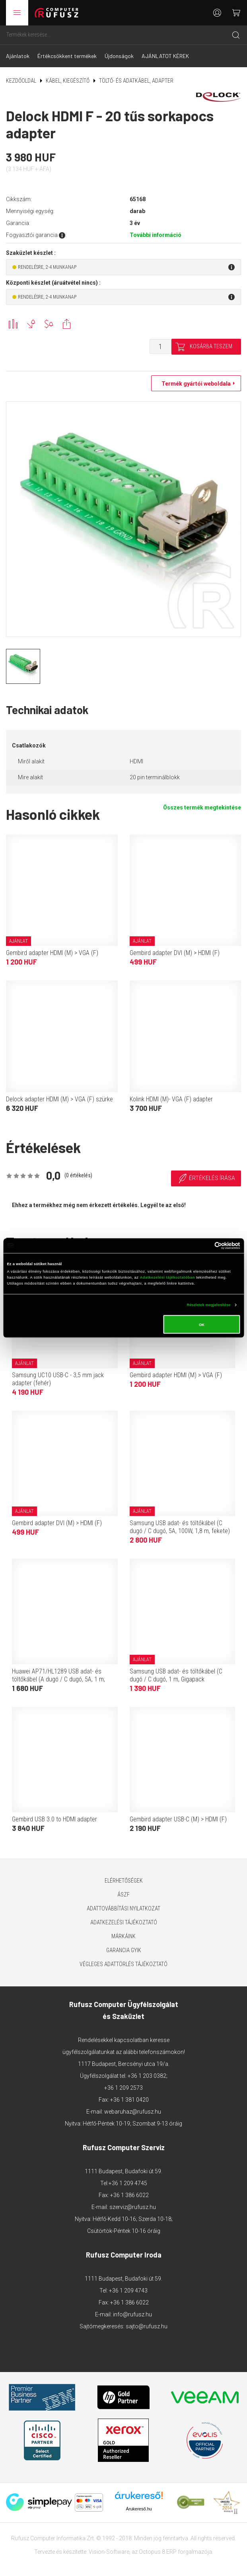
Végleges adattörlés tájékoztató (123, 1964)
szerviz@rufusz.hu (132, 2207)
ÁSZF (123, 1894)
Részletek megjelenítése (209, 1305)
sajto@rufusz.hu (146, 2326)
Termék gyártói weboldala (194, 383)
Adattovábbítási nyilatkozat (123, 1908)
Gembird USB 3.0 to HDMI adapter (54, 1819)
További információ (155, 235)
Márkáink (123, 1936)
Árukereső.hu (139, 2508)
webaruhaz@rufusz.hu (132, 2111)
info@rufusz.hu (132, 2314)
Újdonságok (119, 55)
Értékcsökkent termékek (67, 55)
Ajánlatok (17, 55)
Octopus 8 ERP (158, 2552)
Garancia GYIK (123, 1950)
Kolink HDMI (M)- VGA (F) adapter (171, 1099)
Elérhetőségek (124, 1880)
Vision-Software (109, 2552)
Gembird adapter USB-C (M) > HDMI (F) (178, 1819)
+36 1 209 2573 (123, 2088)
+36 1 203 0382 (147, 2076)
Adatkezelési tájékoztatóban (167, 1277)
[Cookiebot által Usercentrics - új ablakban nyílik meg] (205, 1245)
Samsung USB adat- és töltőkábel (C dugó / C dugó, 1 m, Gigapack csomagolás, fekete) (176, 1679)
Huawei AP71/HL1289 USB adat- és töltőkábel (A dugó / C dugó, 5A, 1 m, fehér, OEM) (58, 1679)
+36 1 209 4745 (128, 2183)
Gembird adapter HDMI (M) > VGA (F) (52, 953)
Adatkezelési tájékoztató (123, 1922)
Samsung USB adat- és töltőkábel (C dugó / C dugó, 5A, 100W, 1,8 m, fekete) (180, 1527)
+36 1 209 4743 (128, 2290)
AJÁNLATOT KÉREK (165, 55)
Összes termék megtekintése (202, 807)
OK (201, 1324)
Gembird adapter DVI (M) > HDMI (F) (175, 953)
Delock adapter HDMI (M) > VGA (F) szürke (59, 1099)
